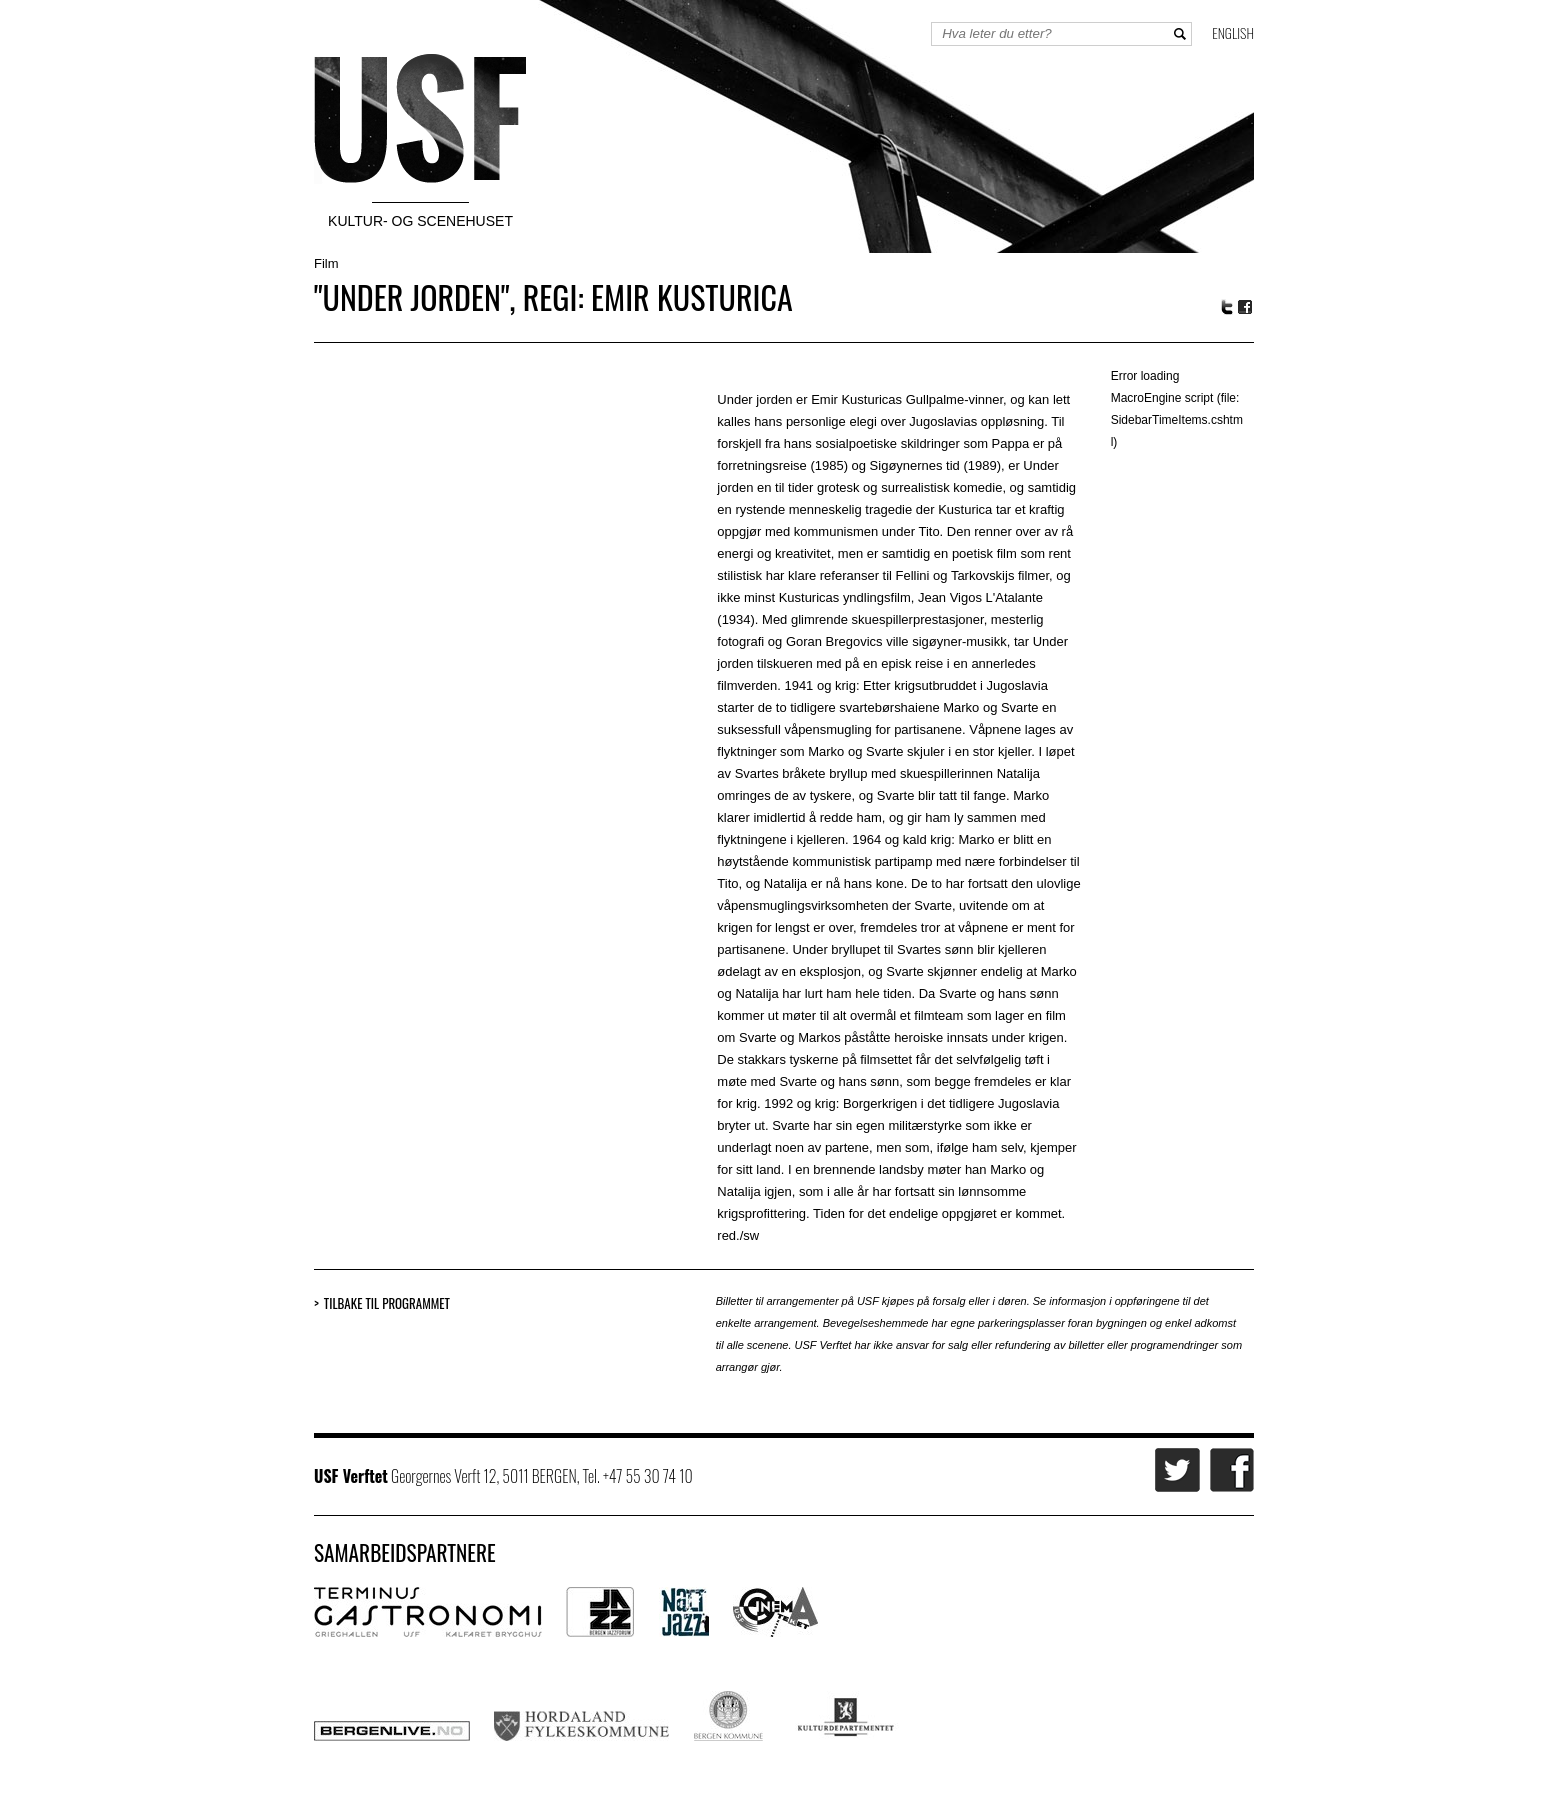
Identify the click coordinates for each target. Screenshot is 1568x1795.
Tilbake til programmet (387, 1303)
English (1233, 32)
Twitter (1227, 307)
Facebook (1246, 307)
